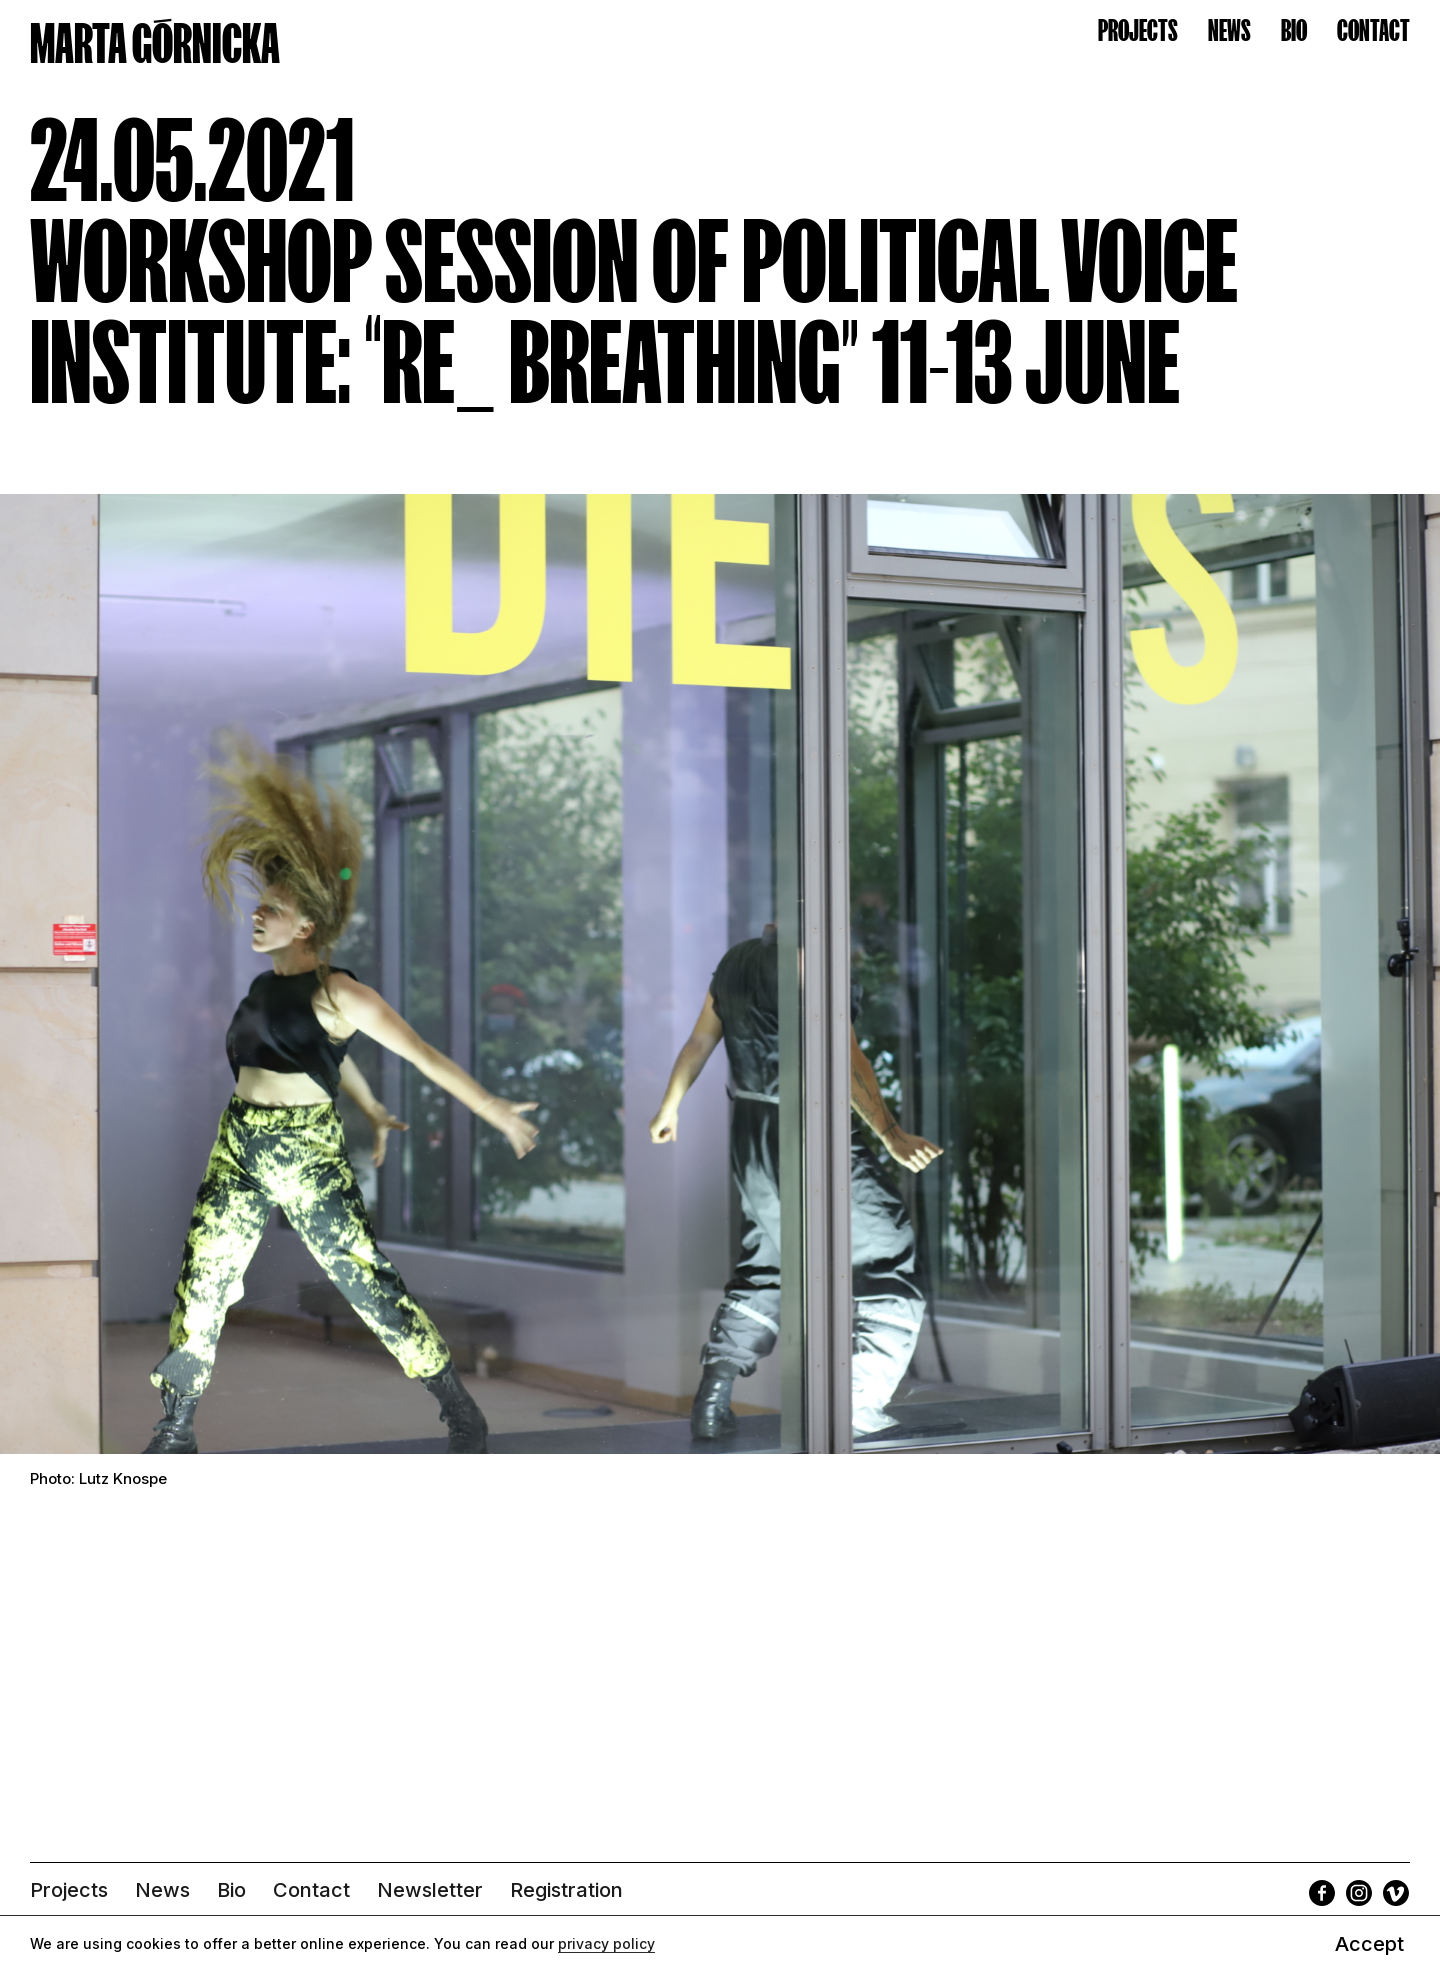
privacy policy (606, 1943)
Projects (69, 1890)
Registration (566, 1890)
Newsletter (430, 1890)
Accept (1369, 1944)
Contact (311, 1890)
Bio (231, 1890)
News (162, 1890)
